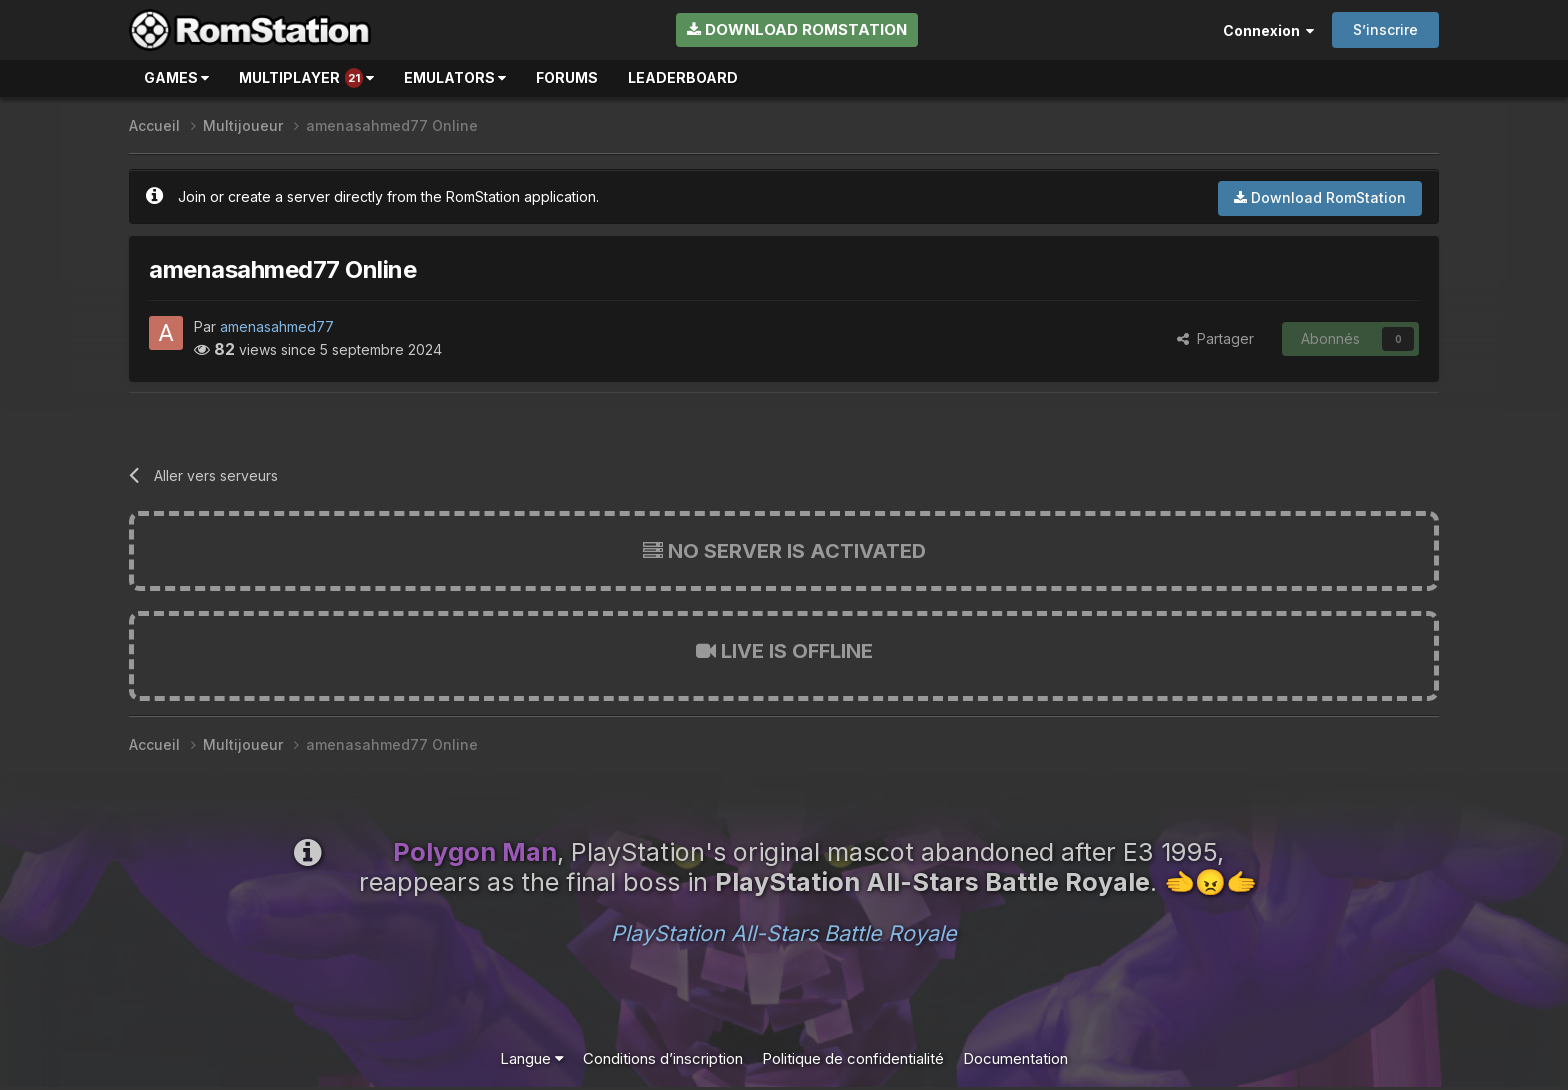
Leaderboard (683, 77)
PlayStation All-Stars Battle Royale (784, 933)
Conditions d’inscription (663, 1058)
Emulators (455, 77)
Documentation (1015, 1058)
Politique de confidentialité (853, 1058)
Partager (1215, 338)
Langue (532, 1058)
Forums (567, 77)
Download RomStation (797, 29)
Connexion (1268, 30)
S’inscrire (1385, 29)
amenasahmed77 (277, 326)
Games (176, 77)
